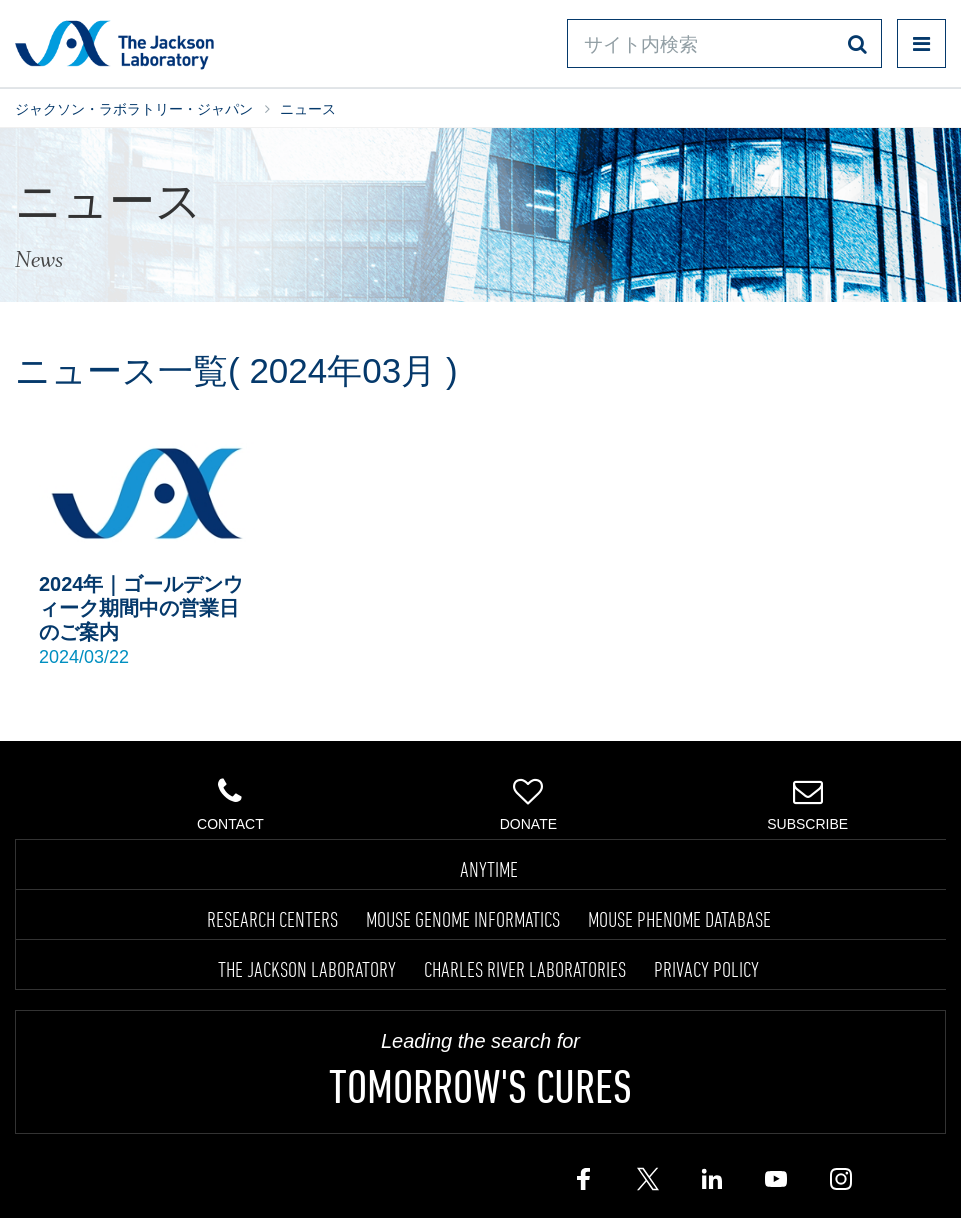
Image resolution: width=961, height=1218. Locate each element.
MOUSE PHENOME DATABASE (679, 919)
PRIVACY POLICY (706, 969)
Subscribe (808, 804)
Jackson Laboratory (114, 44)
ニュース (308, 109)
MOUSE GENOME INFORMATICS (463, 919)
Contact (231, 804)
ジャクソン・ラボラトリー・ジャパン (134, 109)
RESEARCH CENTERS (272, 919)
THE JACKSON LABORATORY (307, 969)
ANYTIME (489, 869)
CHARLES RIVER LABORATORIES (525, 969)
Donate (528, 804)
